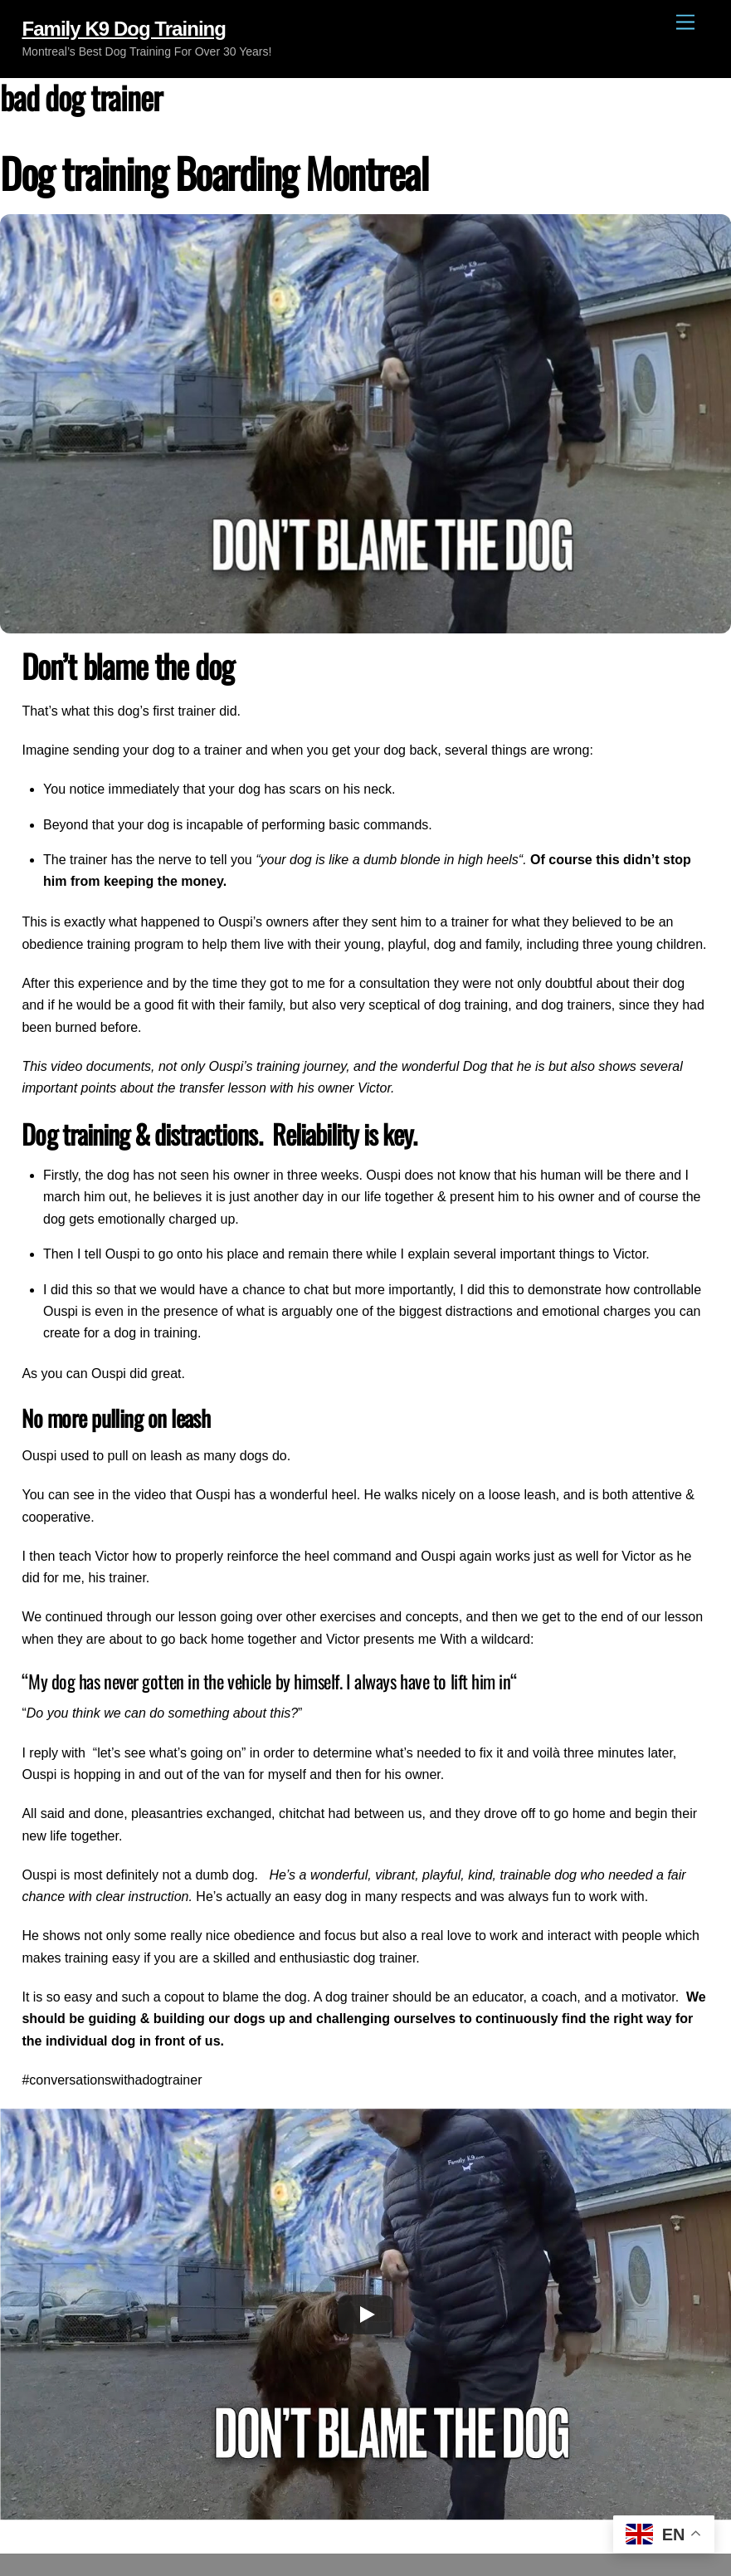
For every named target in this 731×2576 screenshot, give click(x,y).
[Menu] (685, 23)
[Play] (366, 2314)
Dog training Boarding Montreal (213, 172)
